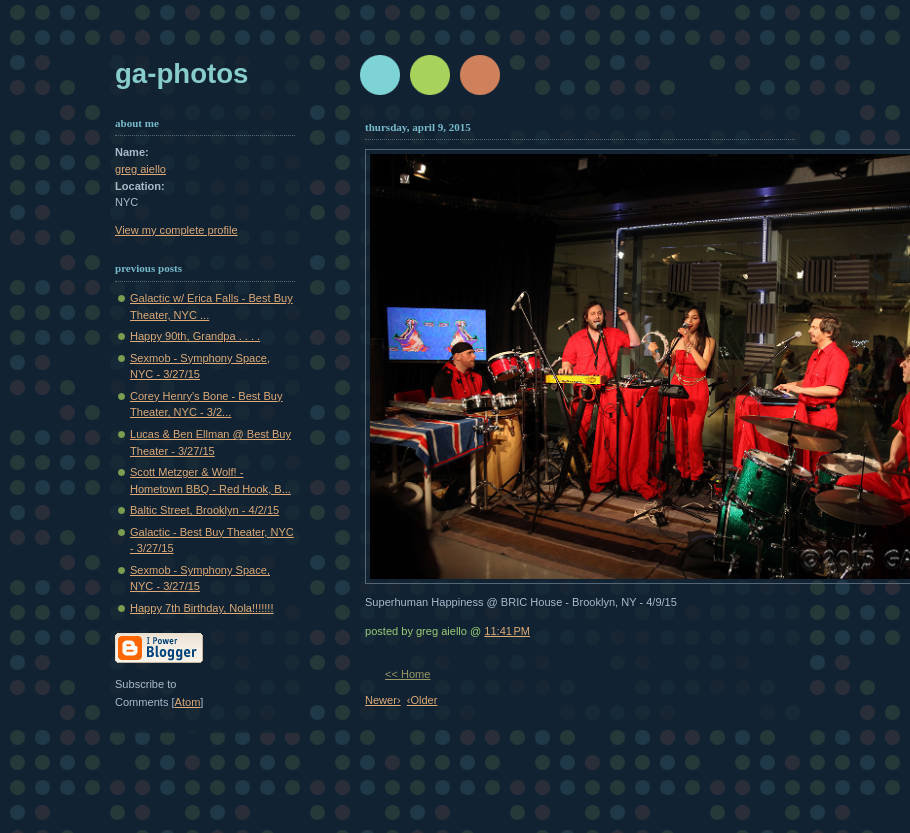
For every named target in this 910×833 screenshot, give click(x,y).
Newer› (383, 700)
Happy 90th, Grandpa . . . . (195, 336)
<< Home (407, 674)
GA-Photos (181, 73)
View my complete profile (176, 230)
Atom (188, 702)
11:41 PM (507, 631)
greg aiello (140, 169)
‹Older (422, 700)
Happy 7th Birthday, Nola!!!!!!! (201, 608)
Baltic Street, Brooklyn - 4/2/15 (204, 510)
